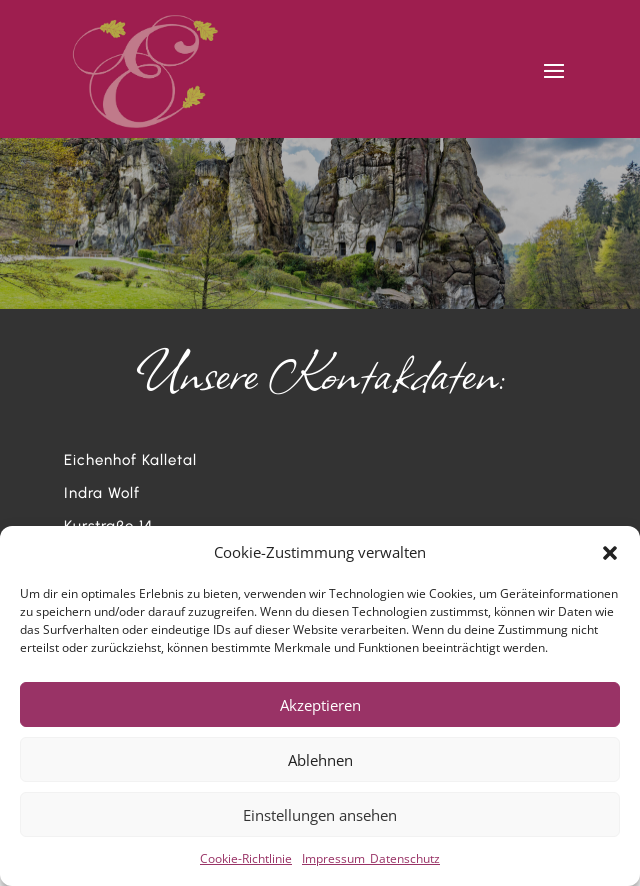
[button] (610, 553)
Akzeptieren (320, 705)
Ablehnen (320, 760)
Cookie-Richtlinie (246, 858)
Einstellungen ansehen (320, 815)
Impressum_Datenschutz (371, 858)
